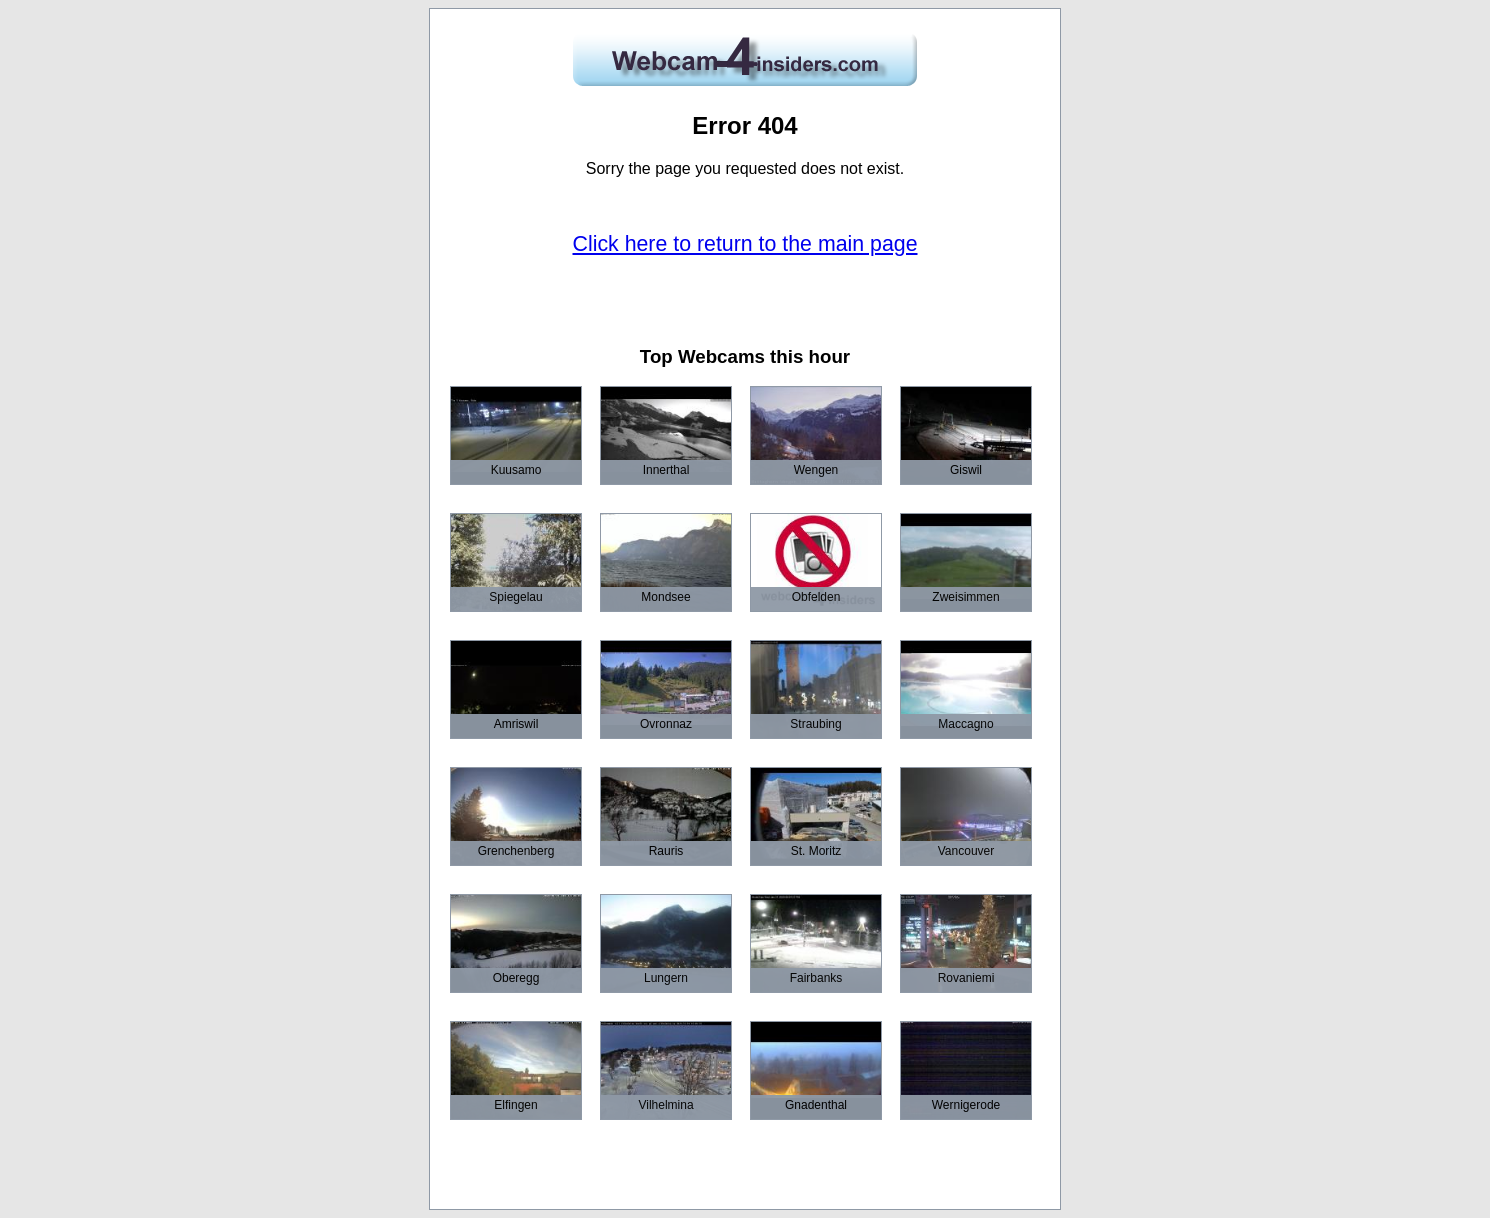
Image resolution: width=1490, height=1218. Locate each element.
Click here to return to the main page (745, 244)
